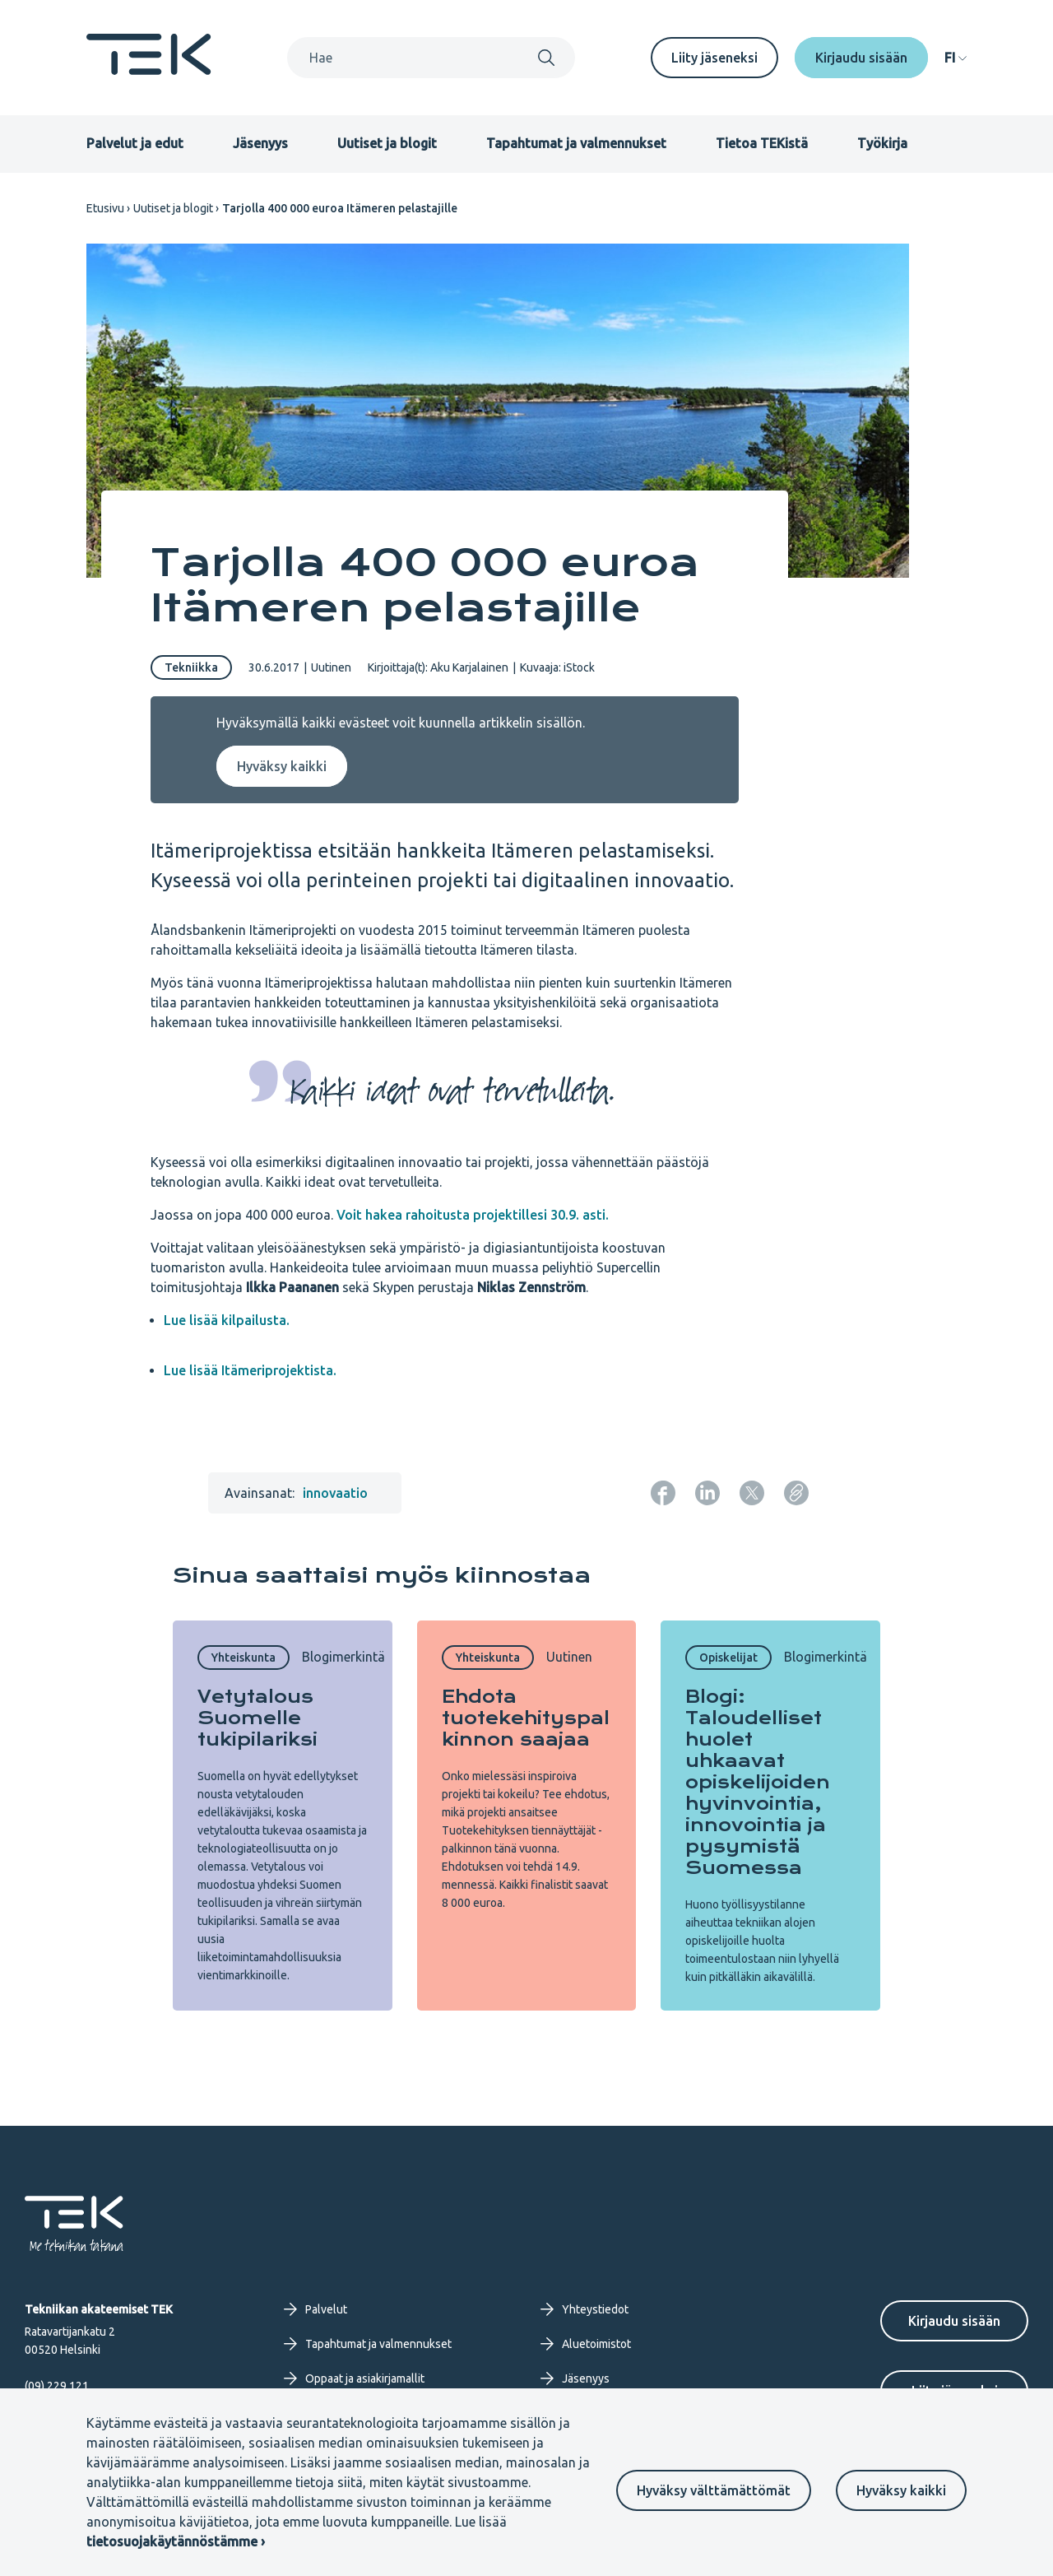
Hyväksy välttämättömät (714, 2490)
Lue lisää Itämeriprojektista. (250, 1370)
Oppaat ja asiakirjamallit (354, 2378)
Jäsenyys (260, 143)
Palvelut (315, 2309)
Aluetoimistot (585, 2343)
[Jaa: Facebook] (663, 1493)
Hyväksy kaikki (901, 2490)
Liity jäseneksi (714, 57)
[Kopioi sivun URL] (796, 1493)
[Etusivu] (148, 70)
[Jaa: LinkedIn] (707, 1493)
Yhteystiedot (584, 2309)
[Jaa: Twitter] (752, 1493)
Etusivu (105, 208)
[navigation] (955, 57)
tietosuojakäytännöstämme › (175, 2541)
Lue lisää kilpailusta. (227, 1320)
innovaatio (335, 1493)
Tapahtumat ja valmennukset (576, 143)
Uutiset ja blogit (387, 143)
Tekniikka (191, 667)
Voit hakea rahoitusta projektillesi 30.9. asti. (472, 1214)
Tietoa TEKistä (762, 143)
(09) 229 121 (57, 2385)
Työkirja (882, 143)
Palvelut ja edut (134, 143)
